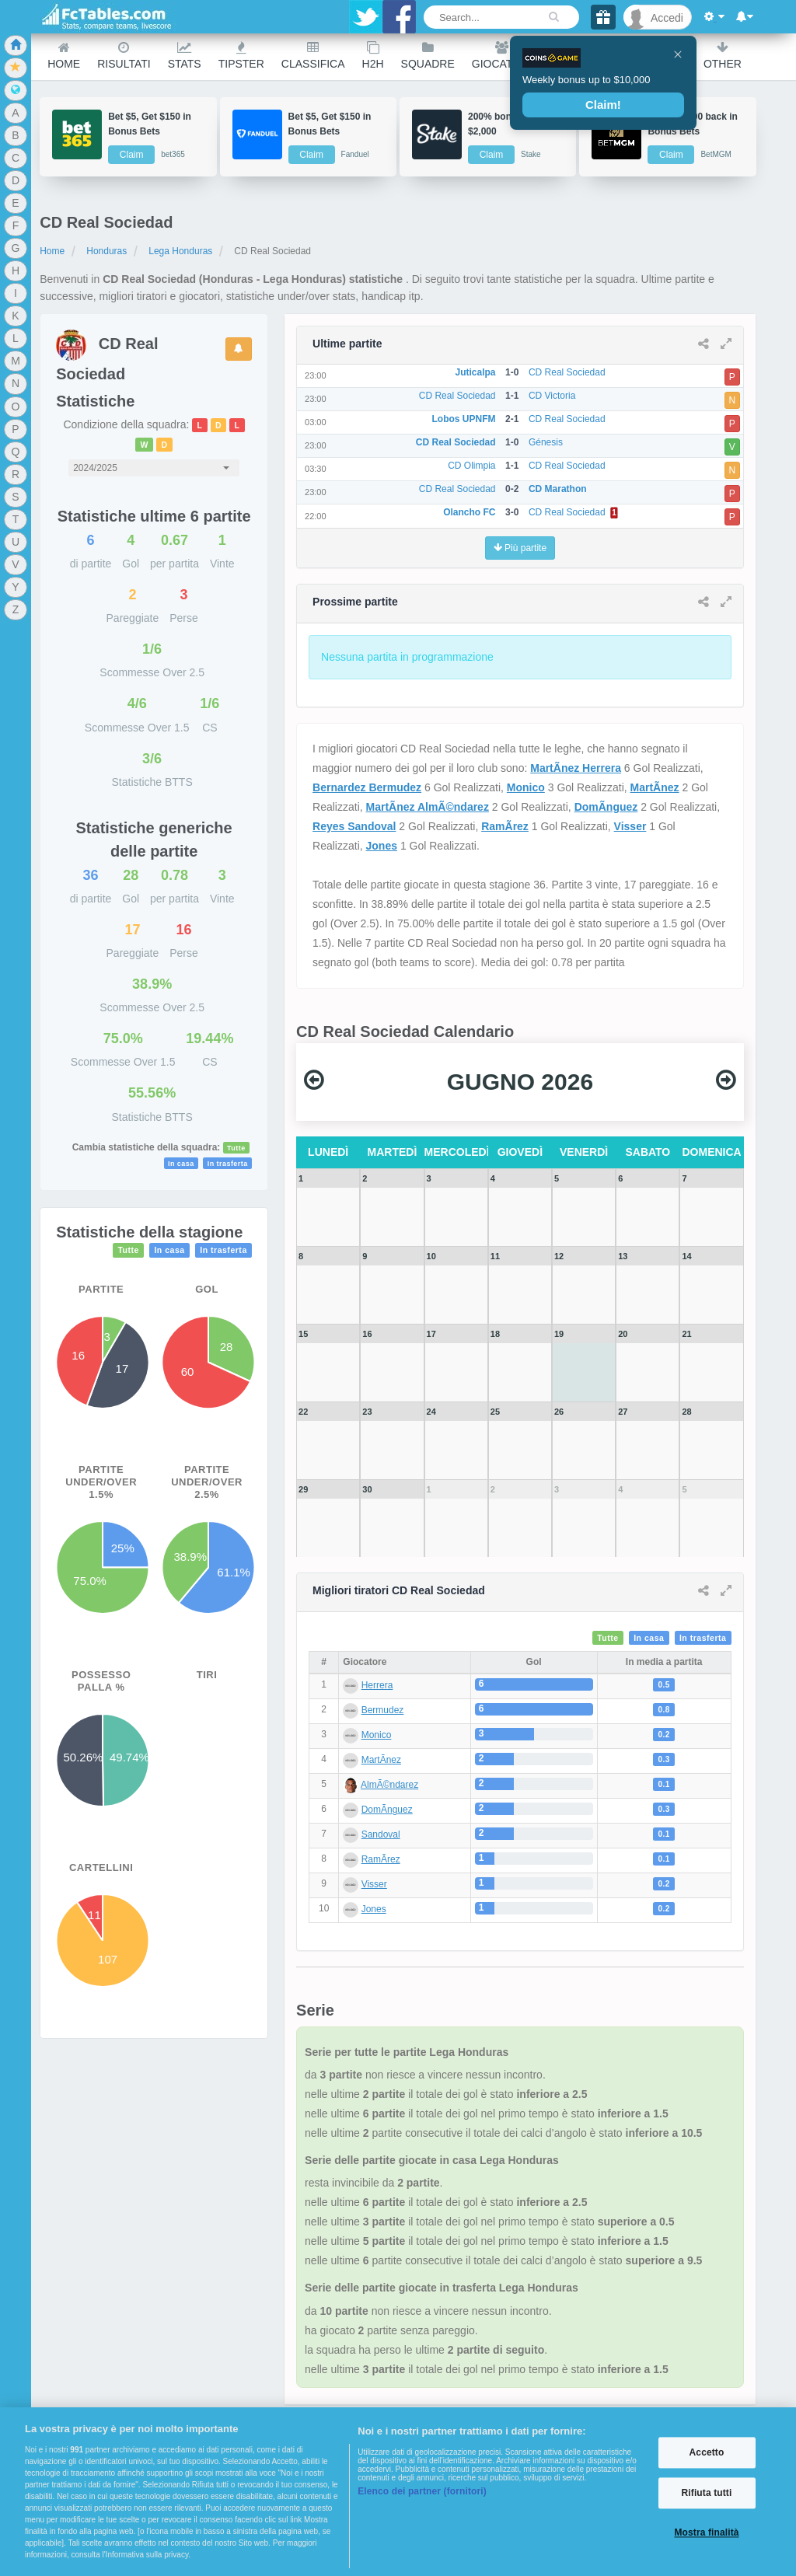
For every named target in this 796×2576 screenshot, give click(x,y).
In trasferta (228, 1164)
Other (722, 55)
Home (63, 55)
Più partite (520, 548)
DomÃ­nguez (606, 807)
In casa (181, 1164)
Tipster (241, 55)
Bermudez (382, 1710)
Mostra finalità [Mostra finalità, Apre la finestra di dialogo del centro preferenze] (706, 2533)
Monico (526, 787)
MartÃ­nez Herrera (575, 768)
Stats (184, 55)
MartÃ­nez (654, 787)
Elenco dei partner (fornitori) (422, 2491)
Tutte (236, 1148)
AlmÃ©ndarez (389, 1784)
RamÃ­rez (505, 826)
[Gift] (603, 17)
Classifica (313, 55)
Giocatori (502, 55)
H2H (373, 55)
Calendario (651, 55)
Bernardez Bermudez (366, 787)
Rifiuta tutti (707, 2492)
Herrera (377, 1685)
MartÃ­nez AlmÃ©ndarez (427, 807)
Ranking (574, 55)
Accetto (707, 2452)
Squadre (428, 55)
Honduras (106, 251)
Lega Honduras (180, 251)
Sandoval (380, 1834)
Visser (630, 826)
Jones (381, 845)
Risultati (123, 55)
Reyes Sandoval (354, 826)
